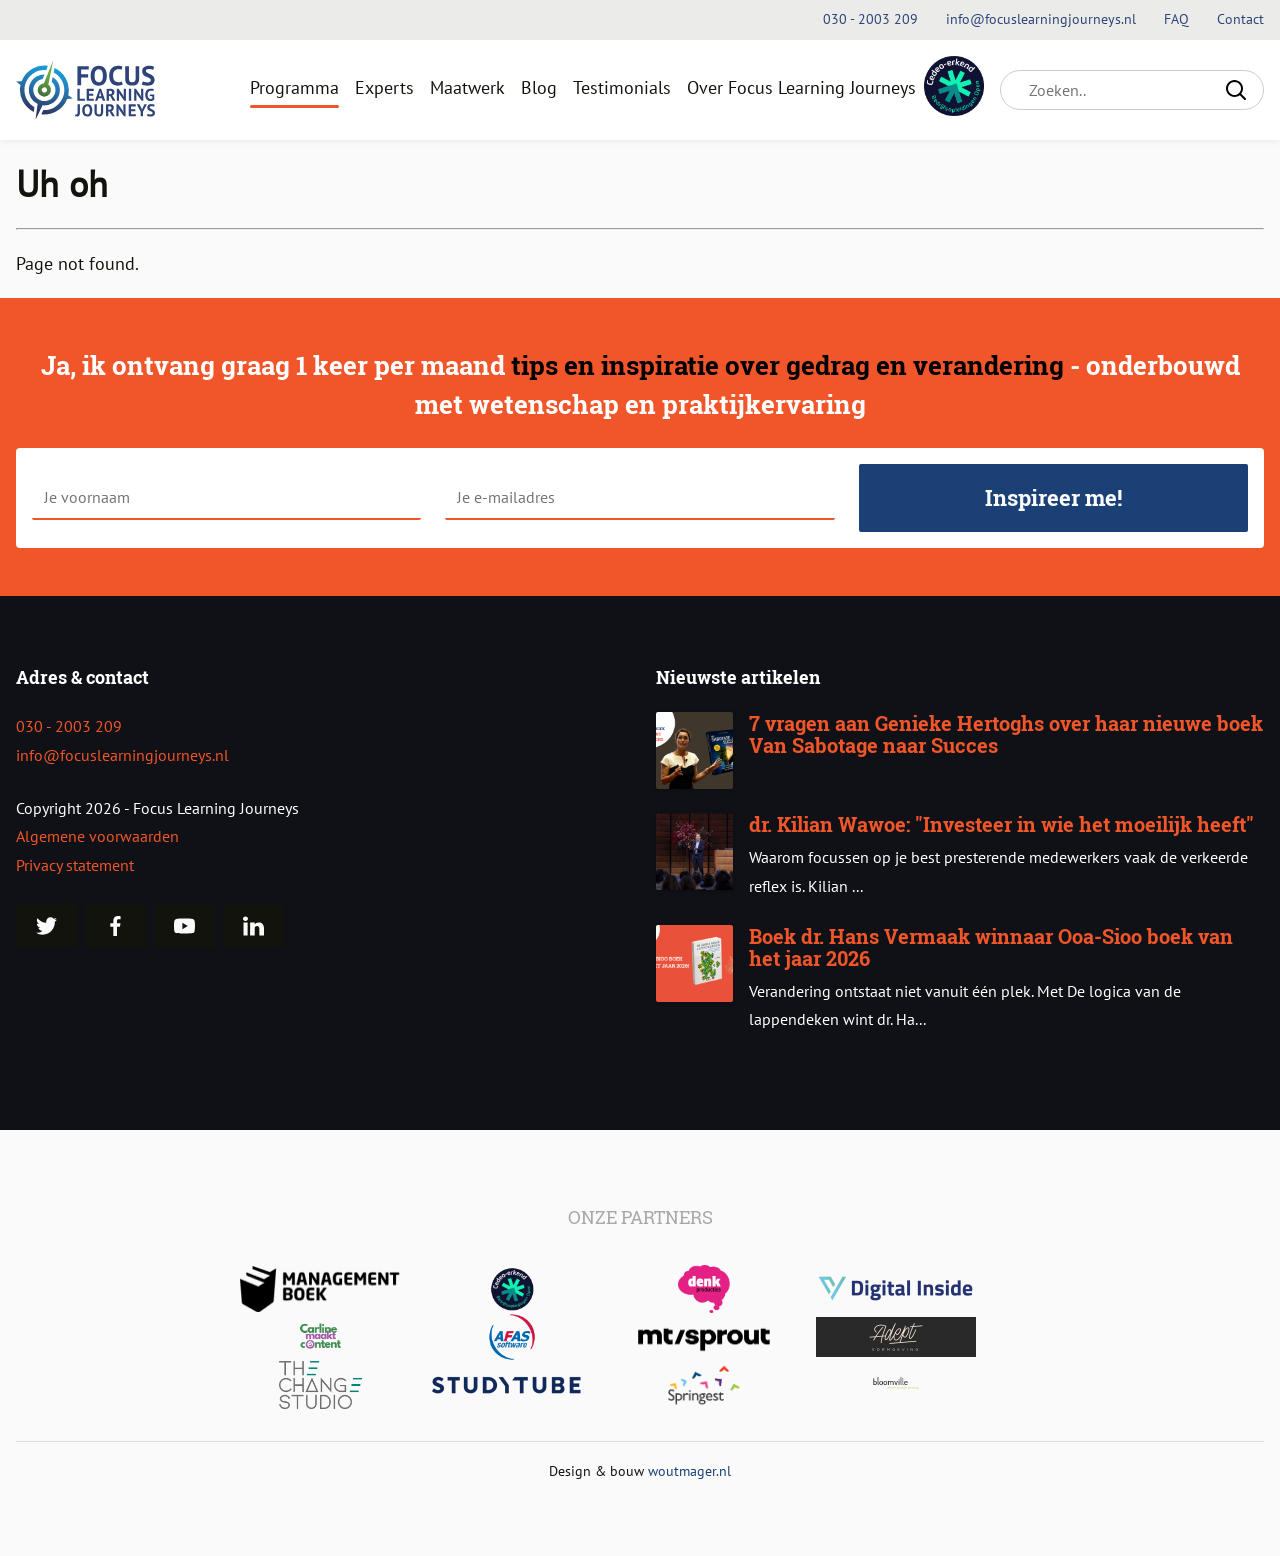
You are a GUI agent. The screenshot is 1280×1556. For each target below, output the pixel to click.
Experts (384, 87)
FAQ (1178, 19)
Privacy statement (75, 865)
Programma (294, 87)
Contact (1240, 19)
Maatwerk (467, 87)
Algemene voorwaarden (97, 836)
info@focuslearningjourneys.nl (122, 755)
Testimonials (622, 87)
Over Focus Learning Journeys (801, 87)
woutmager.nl (689, 1470)
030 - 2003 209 (69, 726)
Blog (539, 87)
